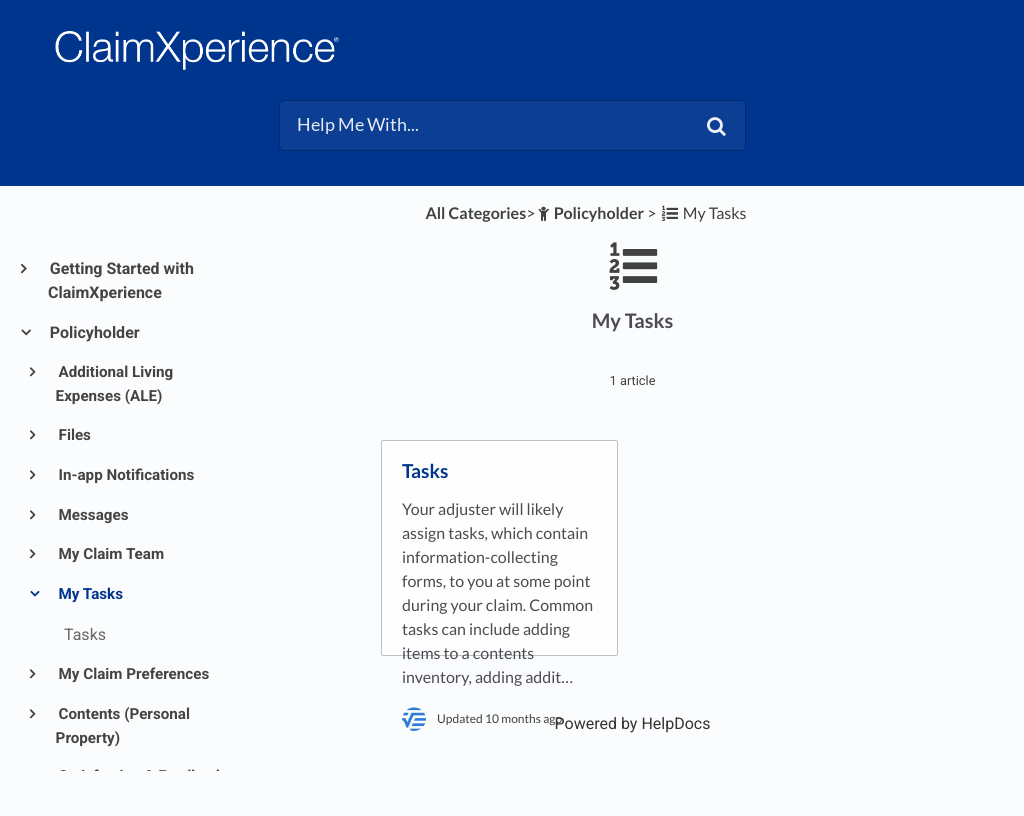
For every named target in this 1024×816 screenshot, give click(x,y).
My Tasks (89, 594)
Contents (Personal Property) (123, 726)
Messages (92, 515)
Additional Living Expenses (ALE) (115, 384)
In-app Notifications (125, 475)
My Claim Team (110, 554)
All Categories (475, 213)
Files (73, 435)
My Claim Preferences (133, 674)
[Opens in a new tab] (633, 723)
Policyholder (94, 332)
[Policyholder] (589, 213)
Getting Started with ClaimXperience (121, 280)
